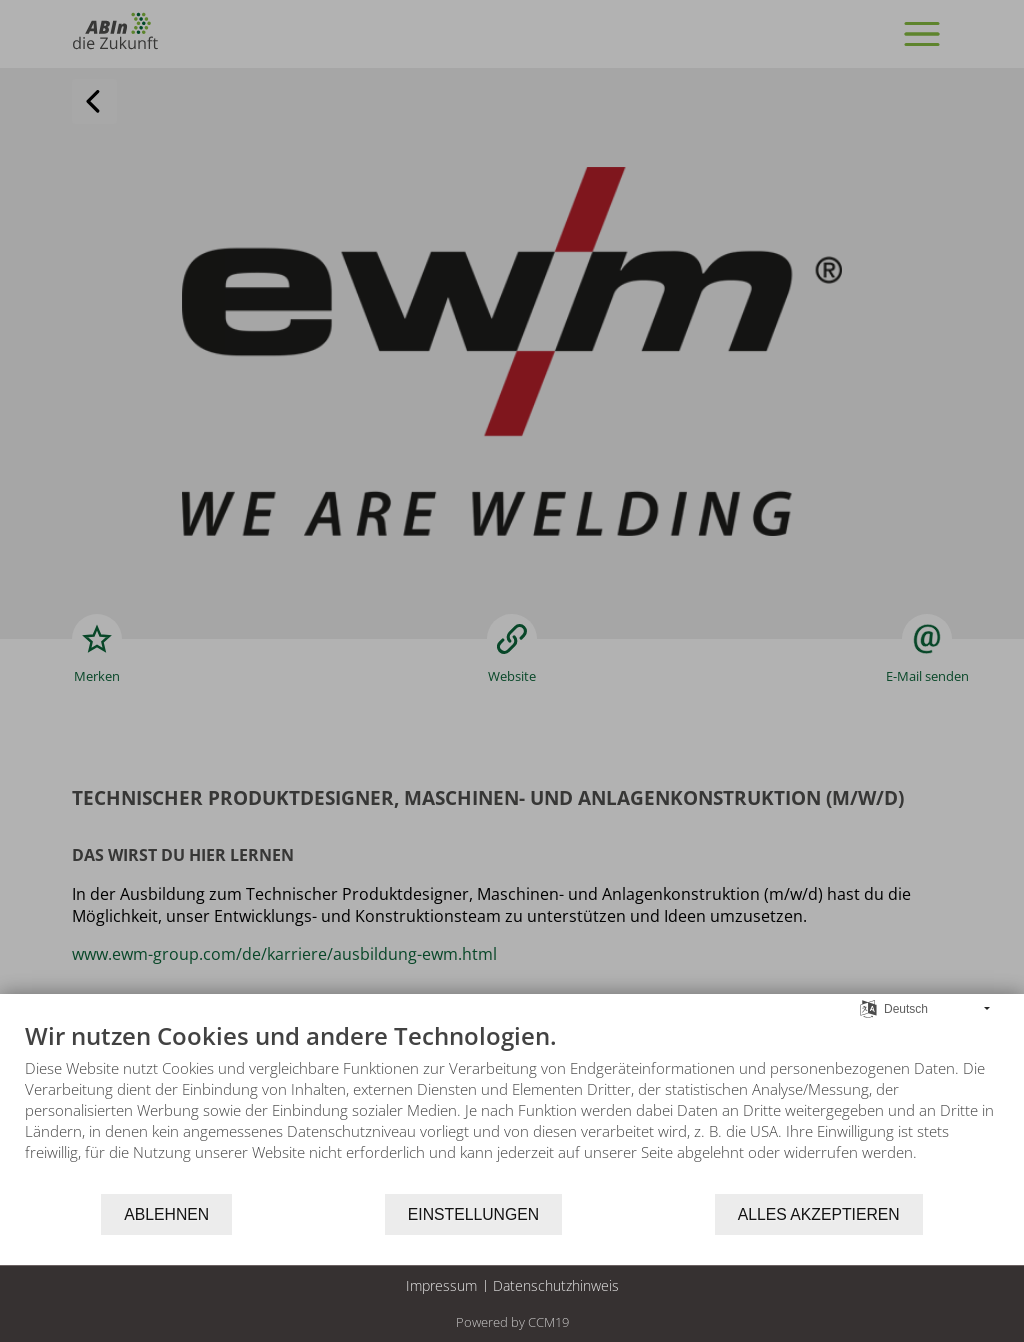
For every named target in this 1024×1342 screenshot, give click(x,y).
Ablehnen (166, 1214)
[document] (512, 1106)
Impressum (441, 1285)
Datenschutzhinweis (556, 1285)
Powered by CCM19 (512, 1322)
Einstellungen (473, 1214)
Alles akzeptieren (819, 1214)
